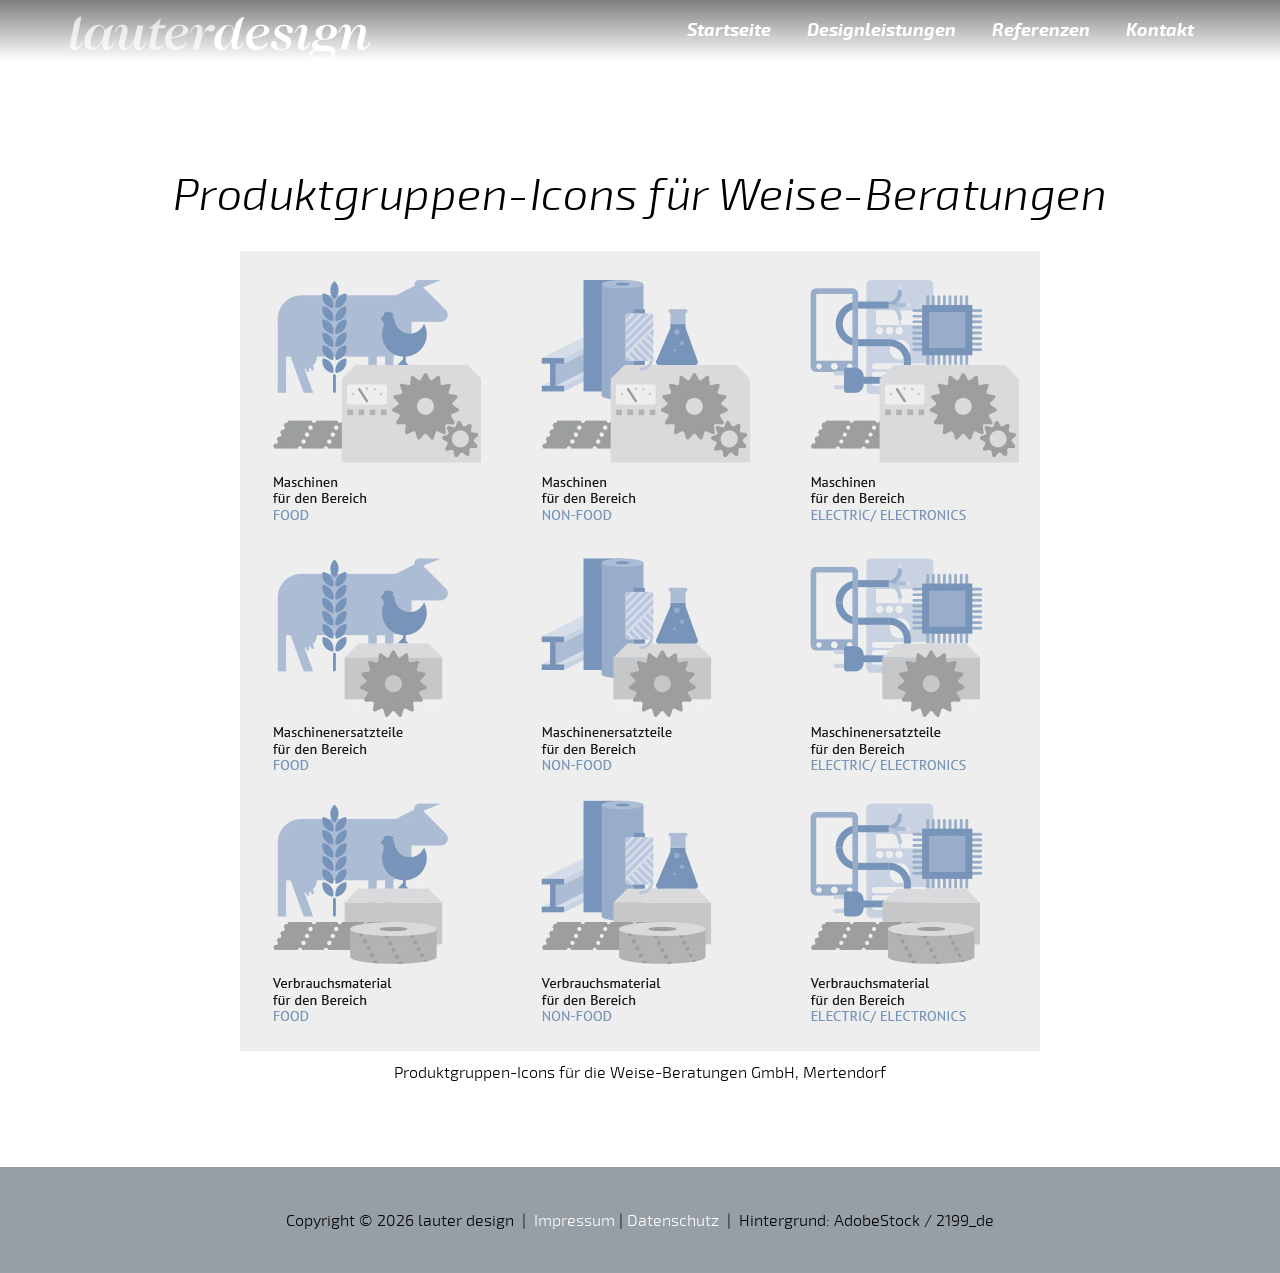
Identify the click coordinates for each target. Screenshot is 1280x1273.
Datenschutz (673, 1220)
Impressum (574, 1220)
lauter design (220, 30)
